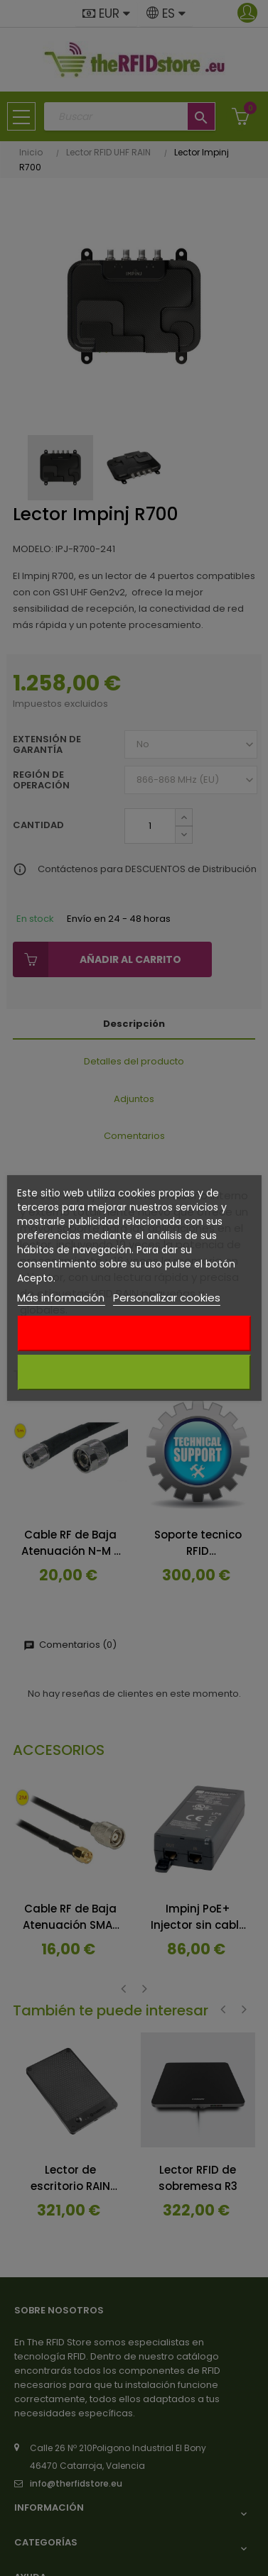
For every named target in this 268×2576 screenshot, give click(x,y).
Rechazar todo (134, 1333)
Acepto (134, 1372)
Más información (60, 1297)
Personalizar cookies (166, 1297)
